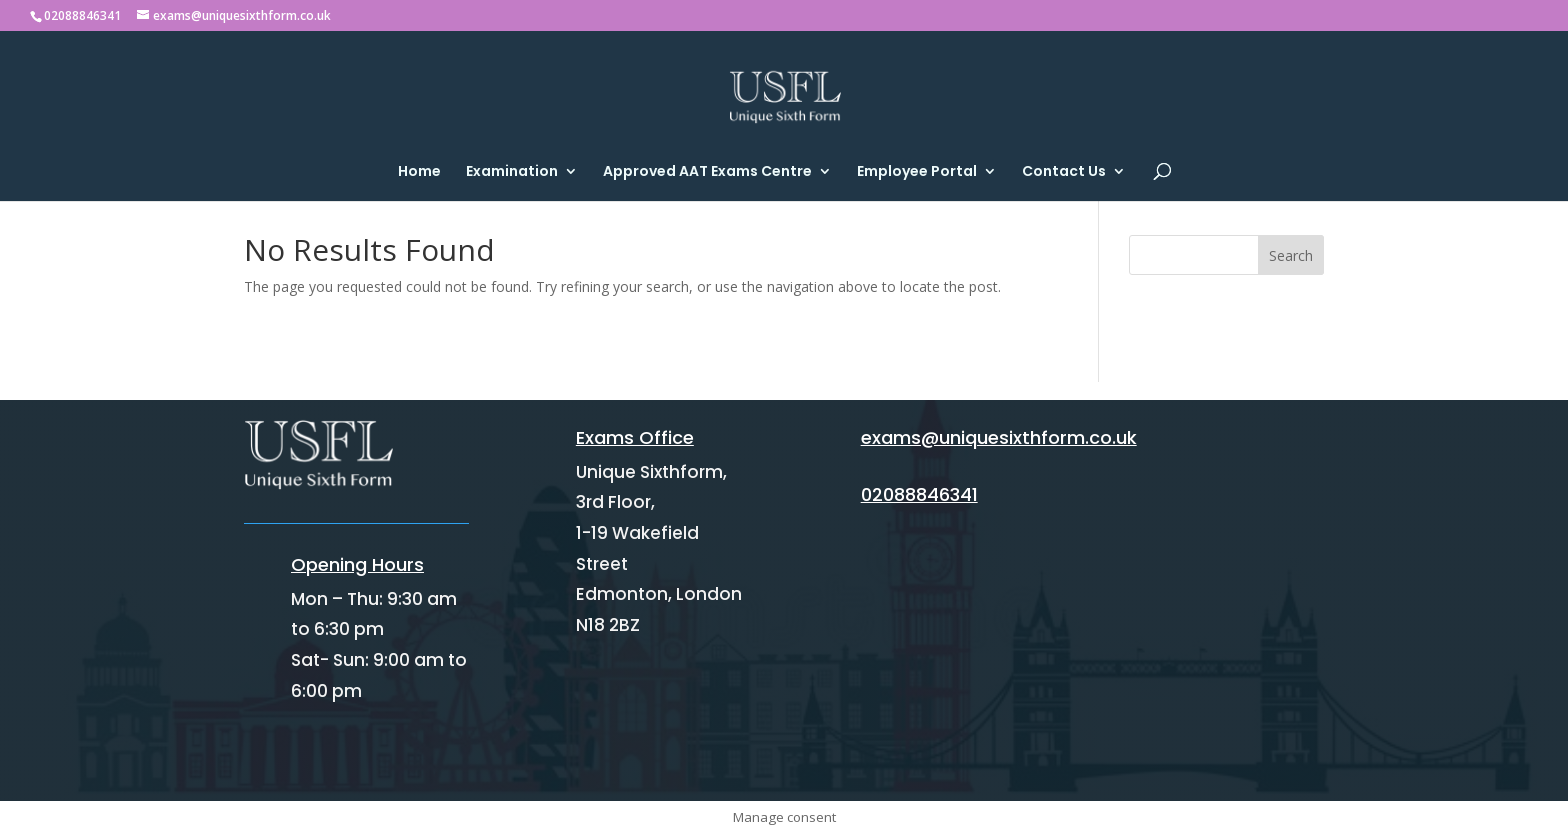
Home (419, 172)
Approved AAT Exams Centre (707, 172)
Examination (512, 172)
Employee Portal (917, 172)
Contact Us (1064, 172)
